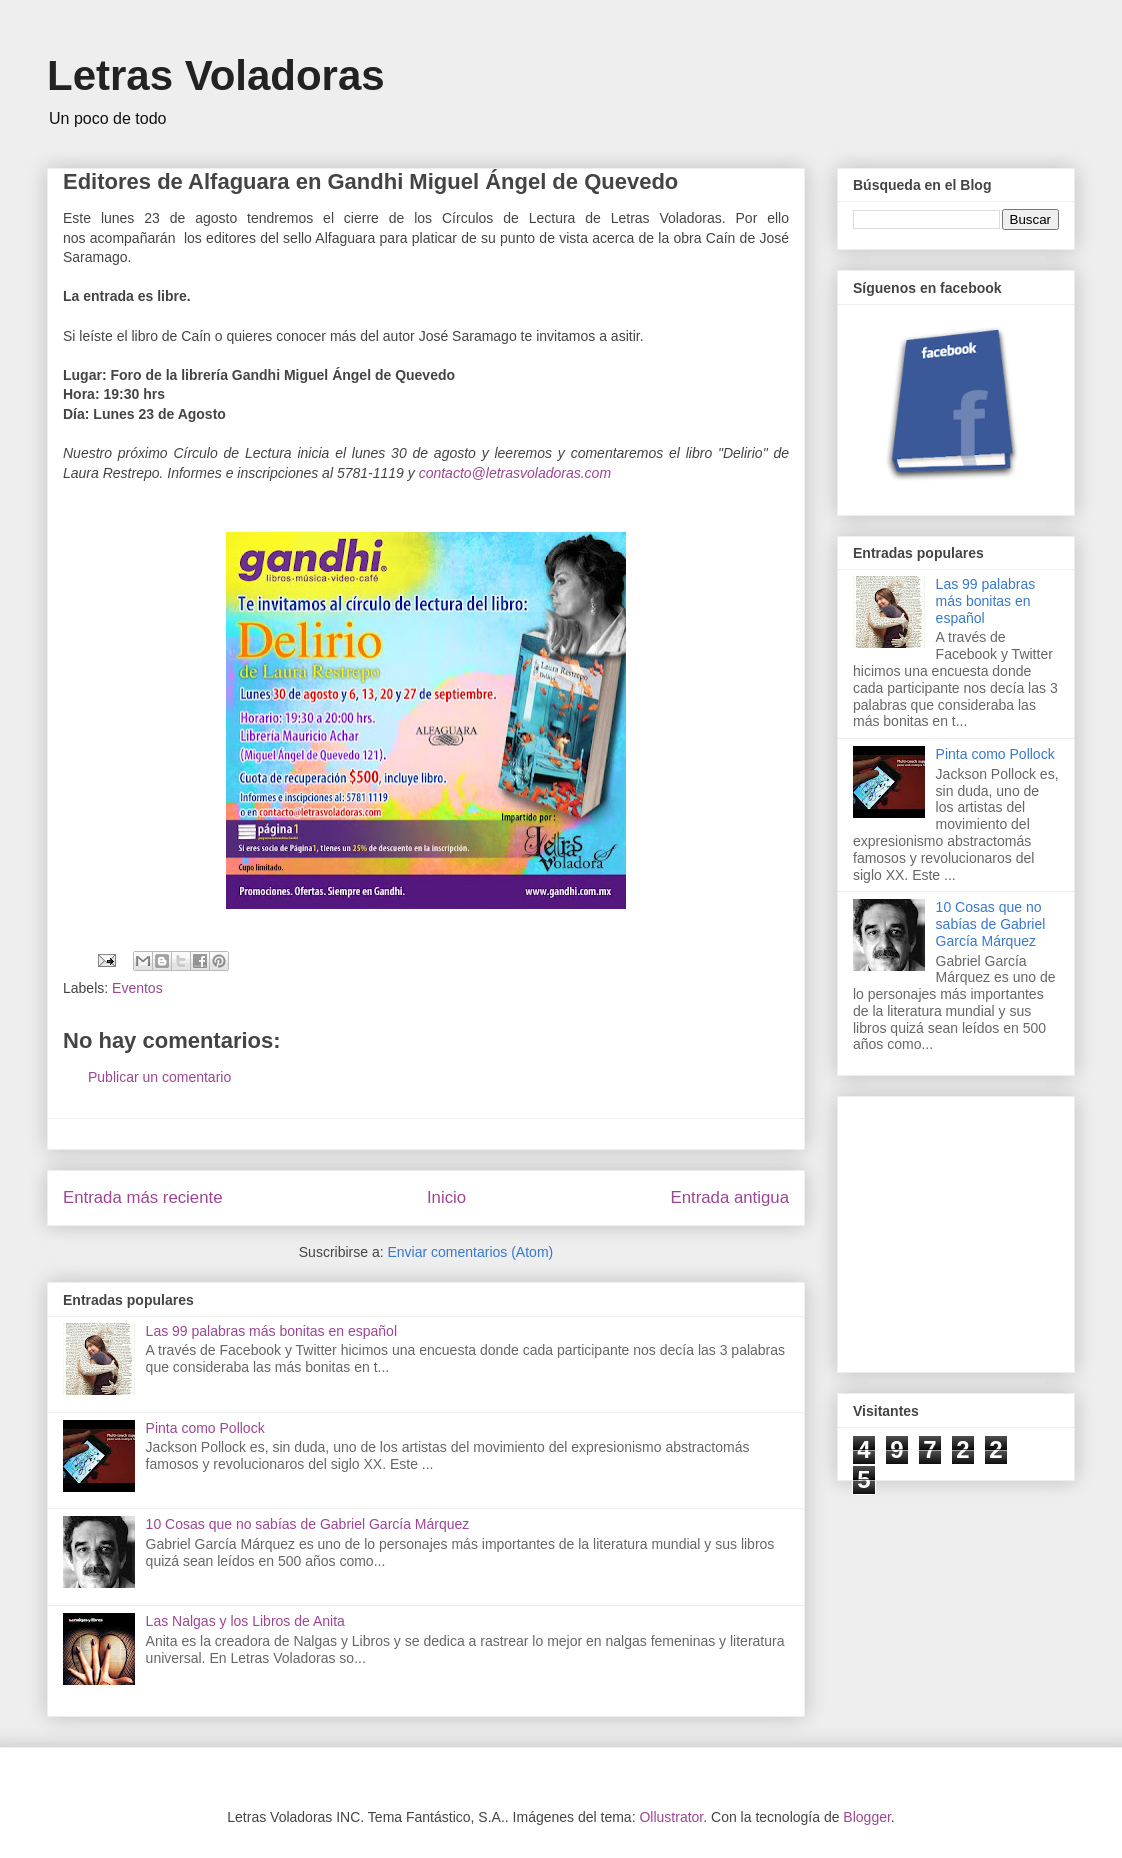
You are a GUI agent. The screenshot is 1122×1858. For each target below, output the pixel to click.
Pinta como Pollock (205, 1428)
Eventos (137, 988)
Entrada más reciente (143, 1197)
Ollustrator (671, 1817)
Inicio (446, 1197)
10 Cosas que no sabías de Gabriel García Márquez (308, 1524)
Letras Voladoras (216, 75)
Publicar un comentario (159, 1077)
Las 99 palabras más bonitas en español (271, 1331)
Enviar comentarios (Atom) (470, 1252)
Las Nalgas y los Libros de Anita (245, 1621)
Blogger (866, 1817)
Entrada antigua (730, 1197)
